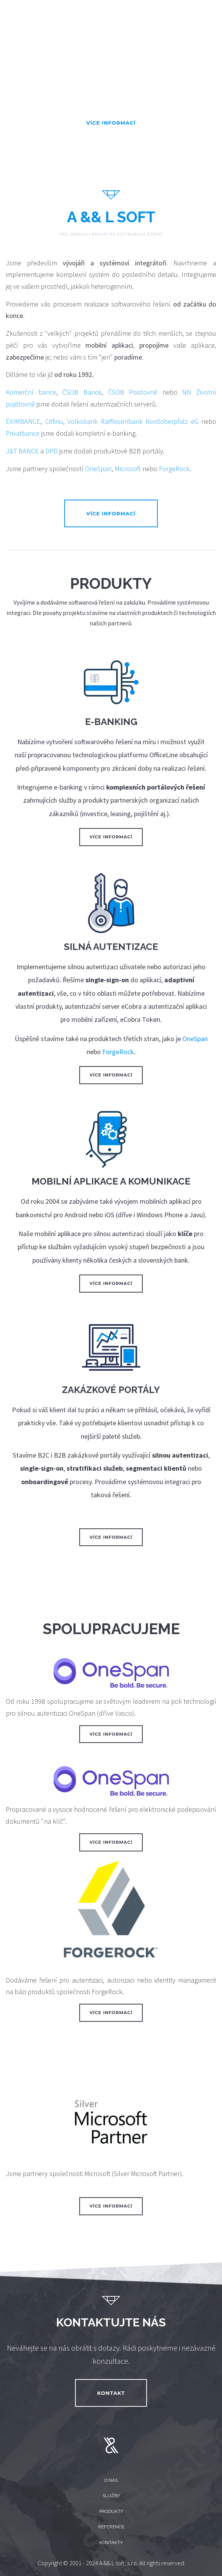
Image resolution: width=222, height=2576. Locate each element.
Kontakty (111, 2542)
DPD (51, 451)
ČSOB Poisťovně (133, 392)
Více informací (111, 123)
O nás (111, 2480)
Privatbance (23, 433)
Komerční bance (31, 392)
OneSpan (98, 468)
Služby (111, 2495)
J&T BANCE (22, 451)
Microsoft (128, 468)
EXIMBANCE (23, 421)
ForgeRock (174, 468)
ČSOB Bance (82, 392)
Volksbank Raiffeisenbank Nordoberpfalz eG (133, 421)
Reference (111, 2526)
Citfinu (54, 421)
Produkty (111, 2511)
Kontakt (111, 2393)
